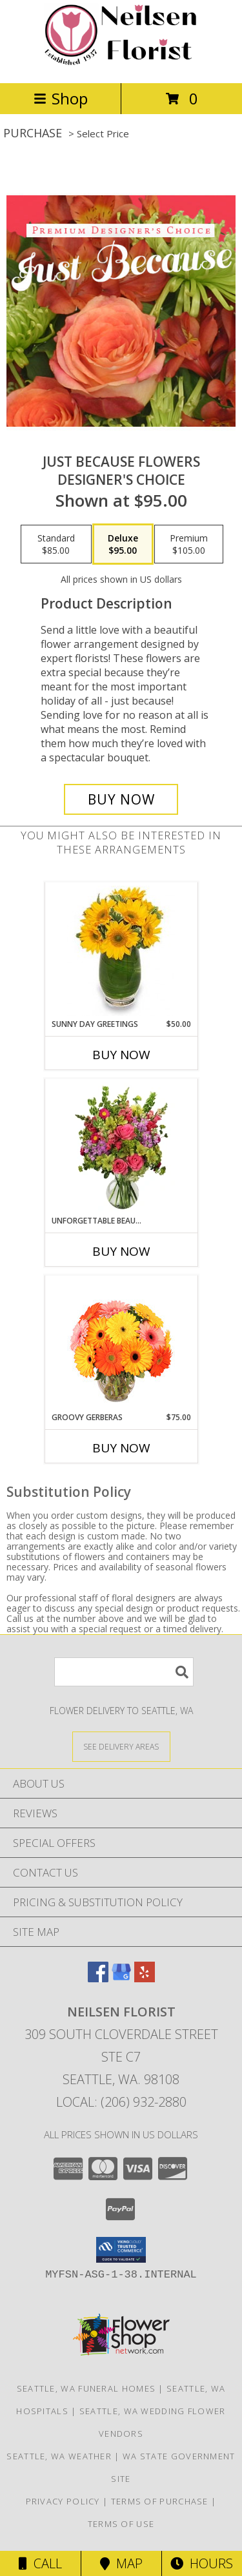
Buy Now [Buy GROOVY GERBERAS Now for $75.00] (121, 1447)
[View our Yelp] (144, 1978)
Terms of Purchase (159, 2501)
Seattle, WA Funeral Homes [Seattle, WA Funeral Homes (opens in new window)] (86, 2388)
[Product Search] (124, 1671)
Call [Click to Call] (40, 2563)
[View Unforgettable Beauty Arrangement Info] (121, 1147)
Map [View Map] (121, 2563)
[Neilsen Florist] (121, 64)
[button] (121, 2250)
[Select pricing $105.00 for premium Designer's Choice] (189, 544)
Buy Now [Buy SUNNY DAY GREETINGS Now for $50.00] (121, 1054)
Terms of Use (121, 2524)
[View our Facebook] (98, 1978)
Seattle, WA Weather (59, 2456)
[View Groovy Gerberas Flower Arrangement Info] (121, 1344)
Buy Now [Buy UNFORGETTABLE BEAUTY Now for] (121, 1251)
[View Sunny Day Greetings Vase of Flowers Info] (121, 951)
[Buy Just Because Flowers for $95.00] (121, 799)
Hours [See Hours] (201, 2563)
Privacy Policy (63, 2501)
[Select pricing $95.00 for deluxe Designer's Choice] (123, 544)
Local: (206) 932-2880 (121, 2102)
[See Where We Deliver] (121, 1746)
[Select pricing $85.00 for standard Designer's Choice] (56, 544)
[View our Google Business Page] (121, 1978)
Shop (61, 98)
